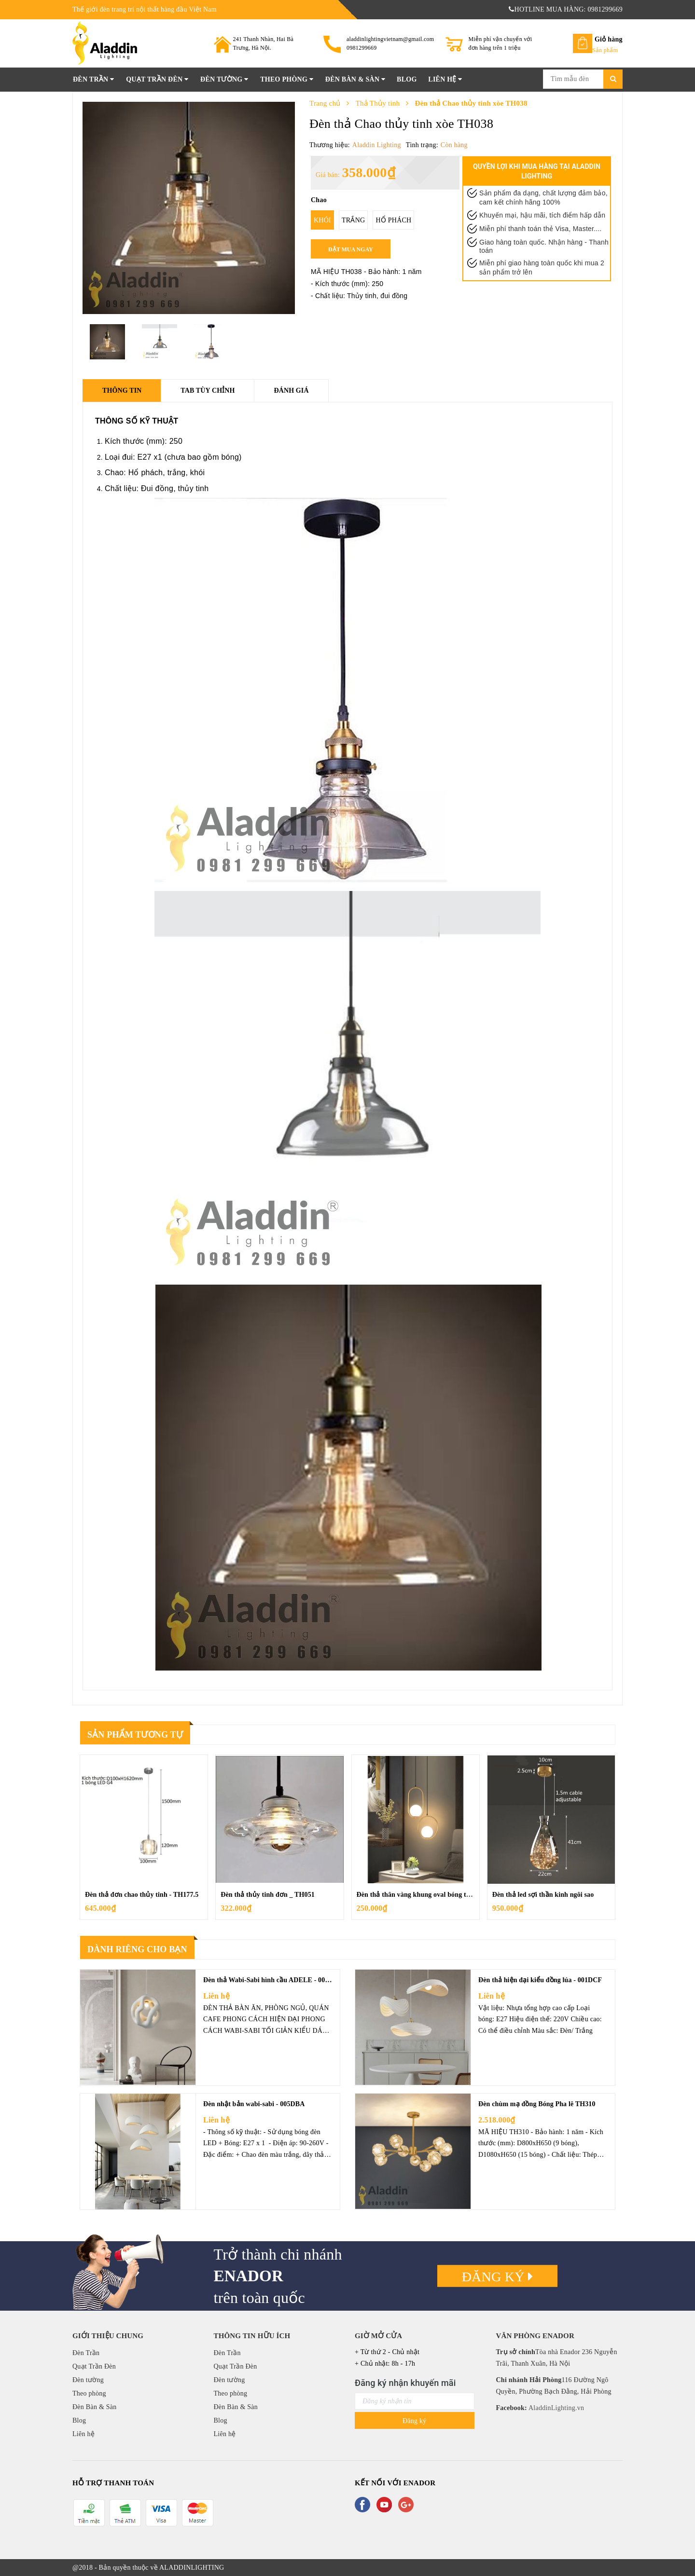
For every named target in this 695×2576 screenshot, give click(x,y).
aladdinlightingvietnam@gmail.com (390, 39)
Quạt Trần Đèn (157, 79)
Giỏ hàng (609, 39)
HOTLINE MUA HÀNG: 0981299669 (566, 9)
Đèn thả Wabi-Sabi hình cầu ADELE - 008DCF (273, 1980)
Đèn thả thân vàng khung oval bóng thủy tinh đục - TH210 (444, 1894)
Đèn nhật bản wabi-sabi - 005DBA (254, 2104)
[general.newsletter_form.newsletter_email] (414, 2401)
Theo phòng (286, 79)
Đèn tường (224, 79)
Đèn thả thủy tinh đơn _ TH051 (268, 1894)
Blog (407, 79)
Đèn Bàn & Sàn (355, 79)
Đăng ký (497, 2276)
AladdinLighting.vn (555, 2408)
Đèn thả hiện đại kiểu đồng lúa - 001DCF (540, 1980)
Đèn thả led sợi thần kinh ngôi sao (543, 1894)
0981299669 (362, 47)
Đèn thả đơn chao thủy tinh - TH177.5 (141, 1894)
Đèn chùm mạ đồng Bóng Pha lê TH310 (537, 2104)
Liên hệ (445, 79)
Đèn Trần (93, 79)
